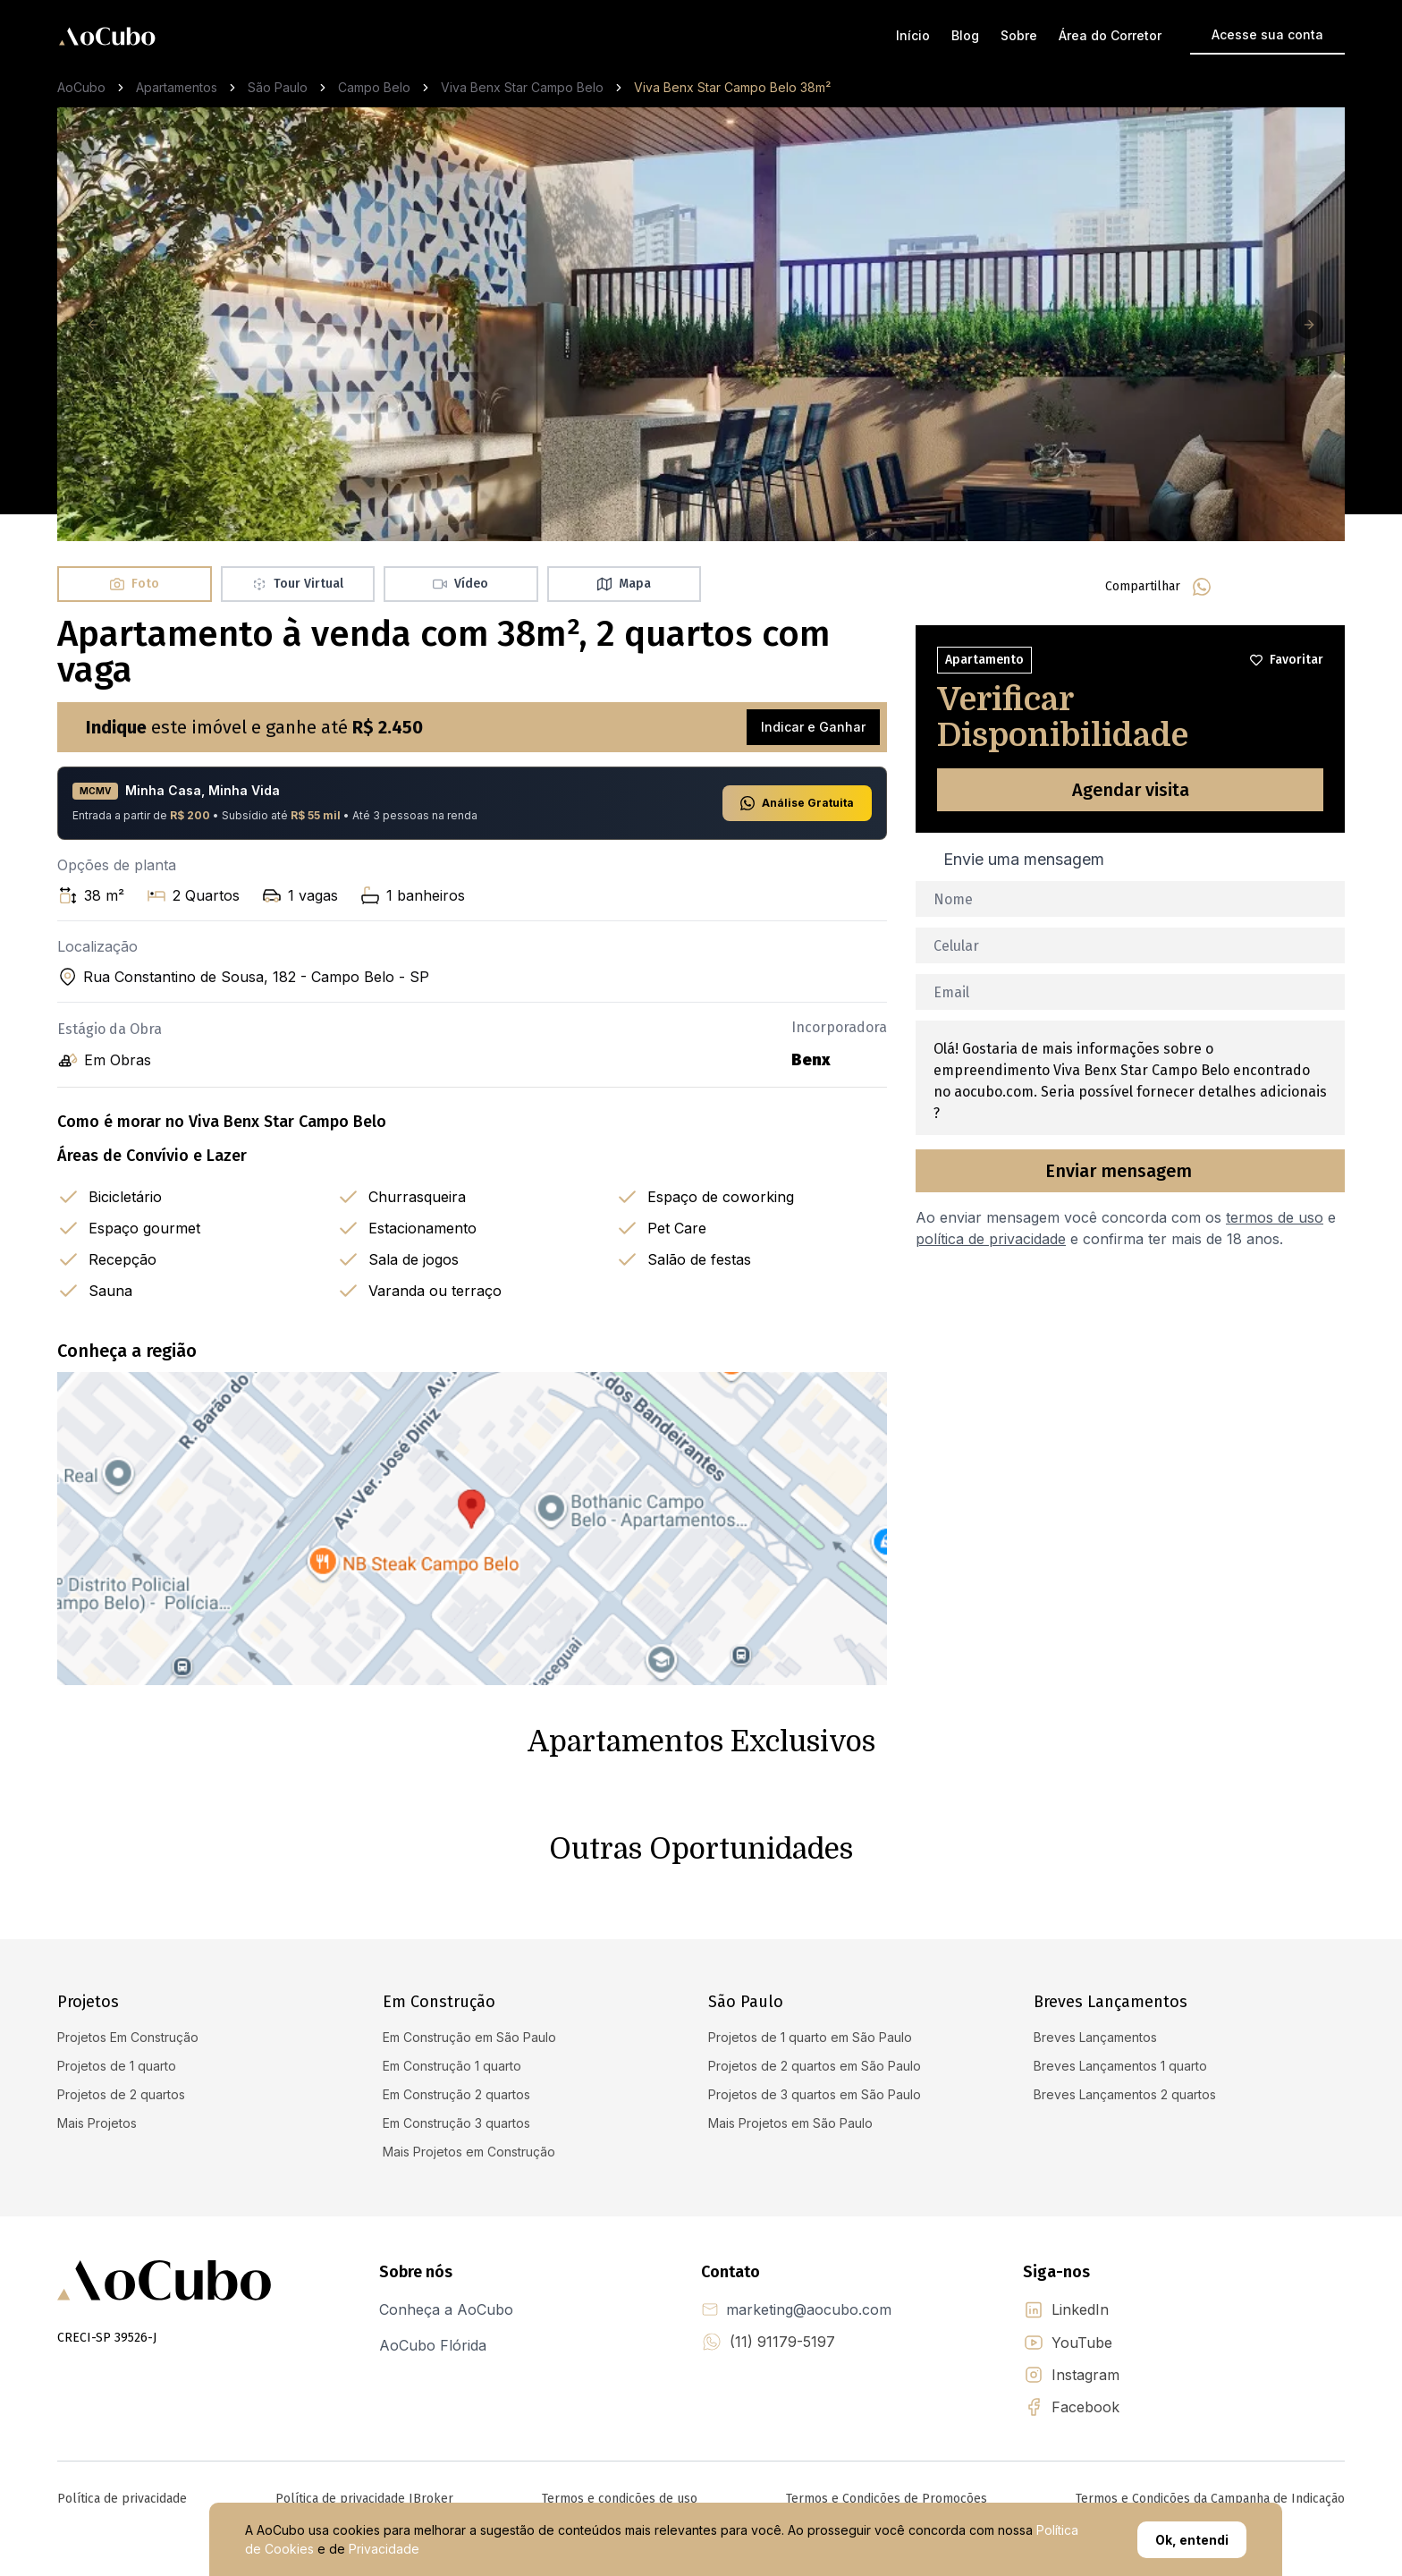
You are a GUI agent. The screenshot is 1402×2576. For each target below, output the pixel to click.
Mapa (624, 583)
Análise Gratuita (797, 803)
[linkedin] (1287, 586)
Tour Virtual (297, 583)
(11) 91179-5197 (782, 2342)
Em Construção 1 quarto (452, 2065)
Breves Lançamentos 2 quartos (1125, 2094)
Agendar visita (1130, 790)
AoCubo (81, 87)
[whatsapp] (1201, 586)
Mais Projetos (97, 2123)
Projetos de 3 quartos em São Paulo (814, 2094)
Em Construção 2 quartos (456, 2094)
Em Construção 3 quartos (456, 2123)
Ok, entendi (1192, 2539)
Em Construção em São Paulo (469, 2037)
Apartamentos (176, 87)
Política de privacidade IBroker (364, 2498)
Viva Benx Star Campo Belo (522, 87)
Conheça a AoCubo (446, 2309)
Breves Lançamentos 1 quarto (1120, 2065)
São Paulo (278, 87)
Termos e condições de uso (619, 2498)
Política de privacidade (122, 2498)
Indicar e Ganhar (813, 726)
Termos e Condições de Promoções (886, 2498)
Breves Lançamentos (1095, 2037)
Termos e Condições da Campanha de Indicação (1210, 2498)
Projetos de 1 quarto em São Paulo (810, 2037)
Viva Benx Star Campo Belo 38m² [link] (732, 87)
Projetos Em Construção (127, 2037)
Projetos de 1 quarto (116, 2065)
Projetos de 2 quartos (121, 2094)
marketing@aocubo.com (808, 2309)
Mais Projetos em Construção (469, 2151)
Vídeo (460, 583)
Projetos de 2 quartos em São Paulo (814, 2065)
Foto (134, 583)
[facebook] (1244, 586)
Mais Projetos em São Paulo (790, 2123)
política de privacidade (991, 1239)
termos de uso (1274, 1217)
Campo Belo (374, 87)
